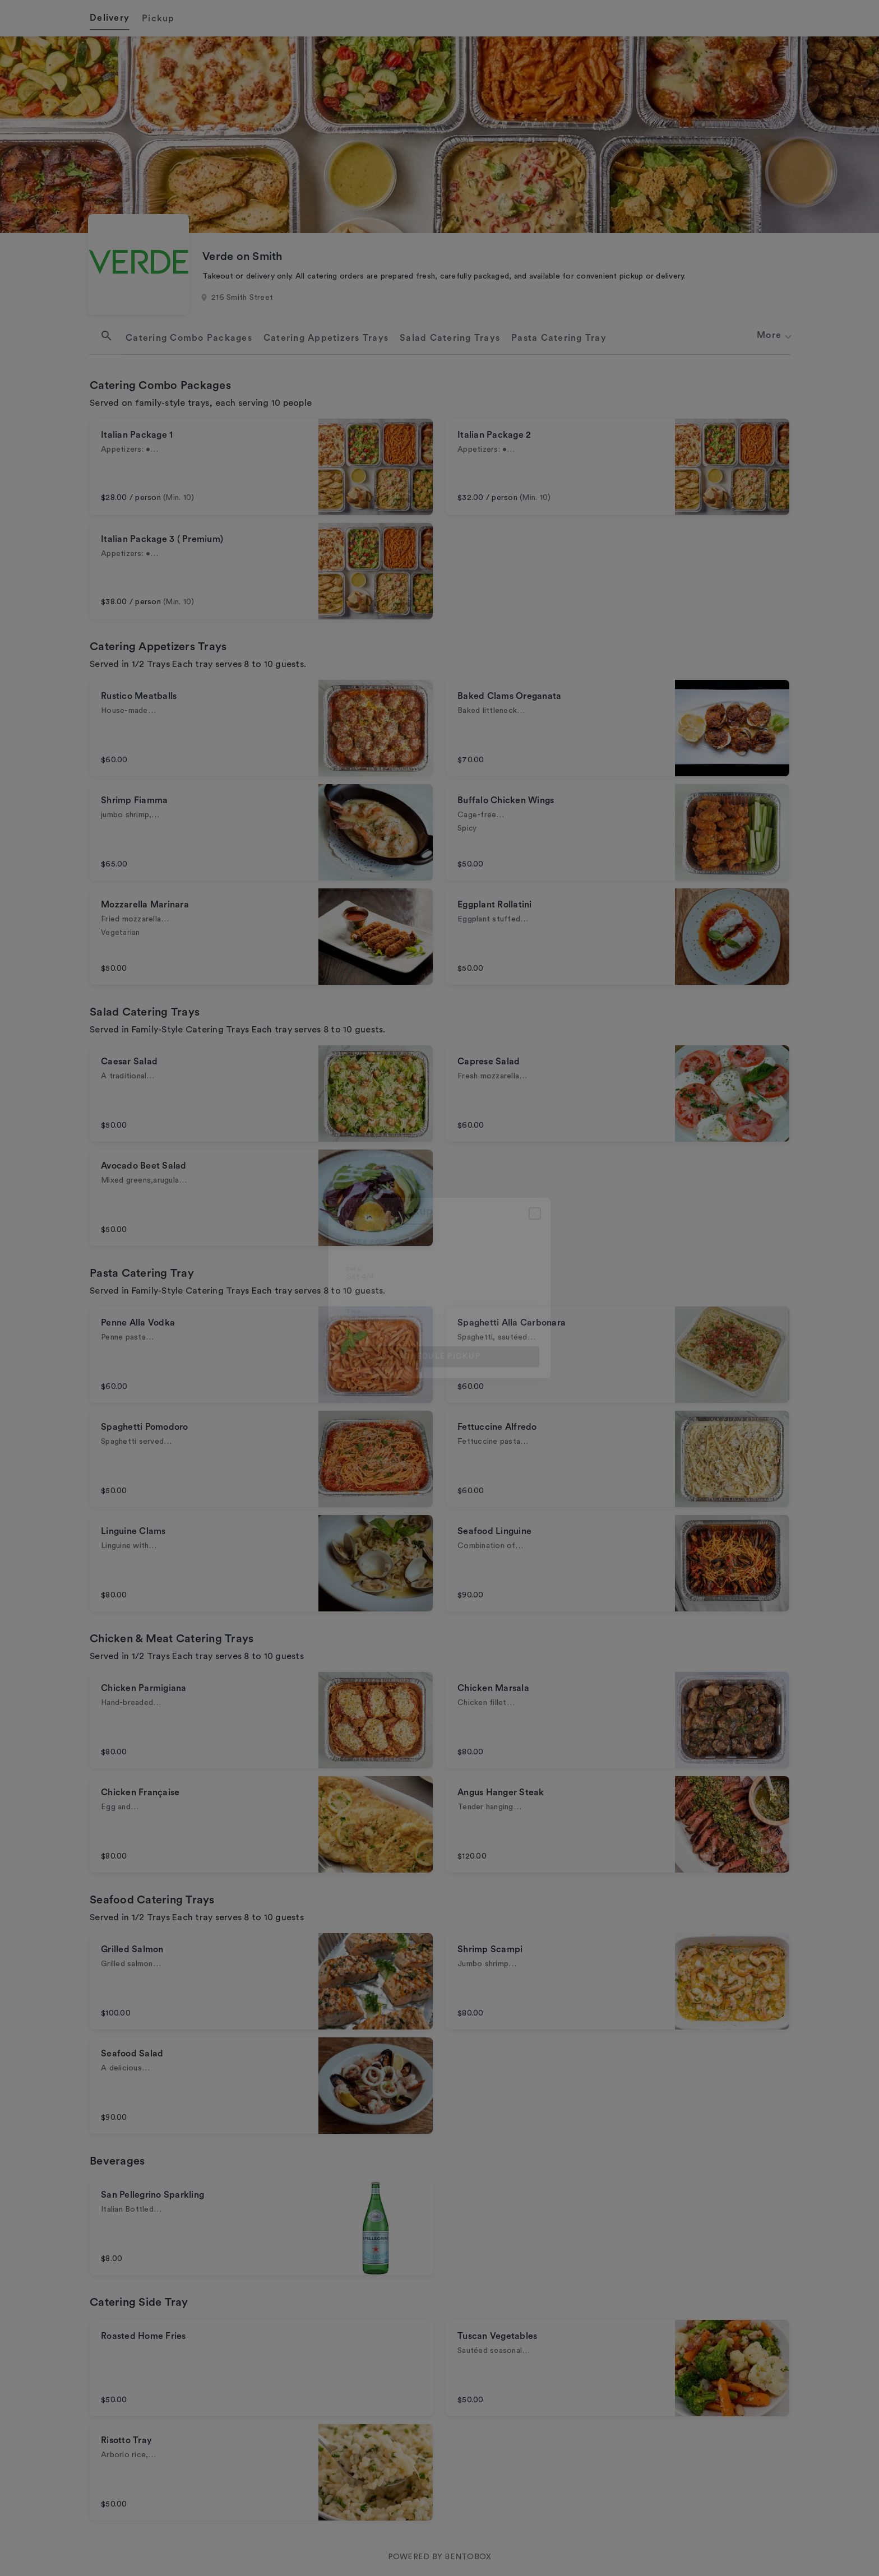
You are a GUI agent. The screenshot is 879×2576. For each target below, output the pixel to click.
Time (353, 1312)
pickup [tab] (415, 1211)
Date (353, 1269)
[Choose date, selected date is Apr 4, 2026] (439, 1273)
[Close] (535, 1213)
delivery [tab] (361, 1211)
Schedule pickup (439, 1356)
